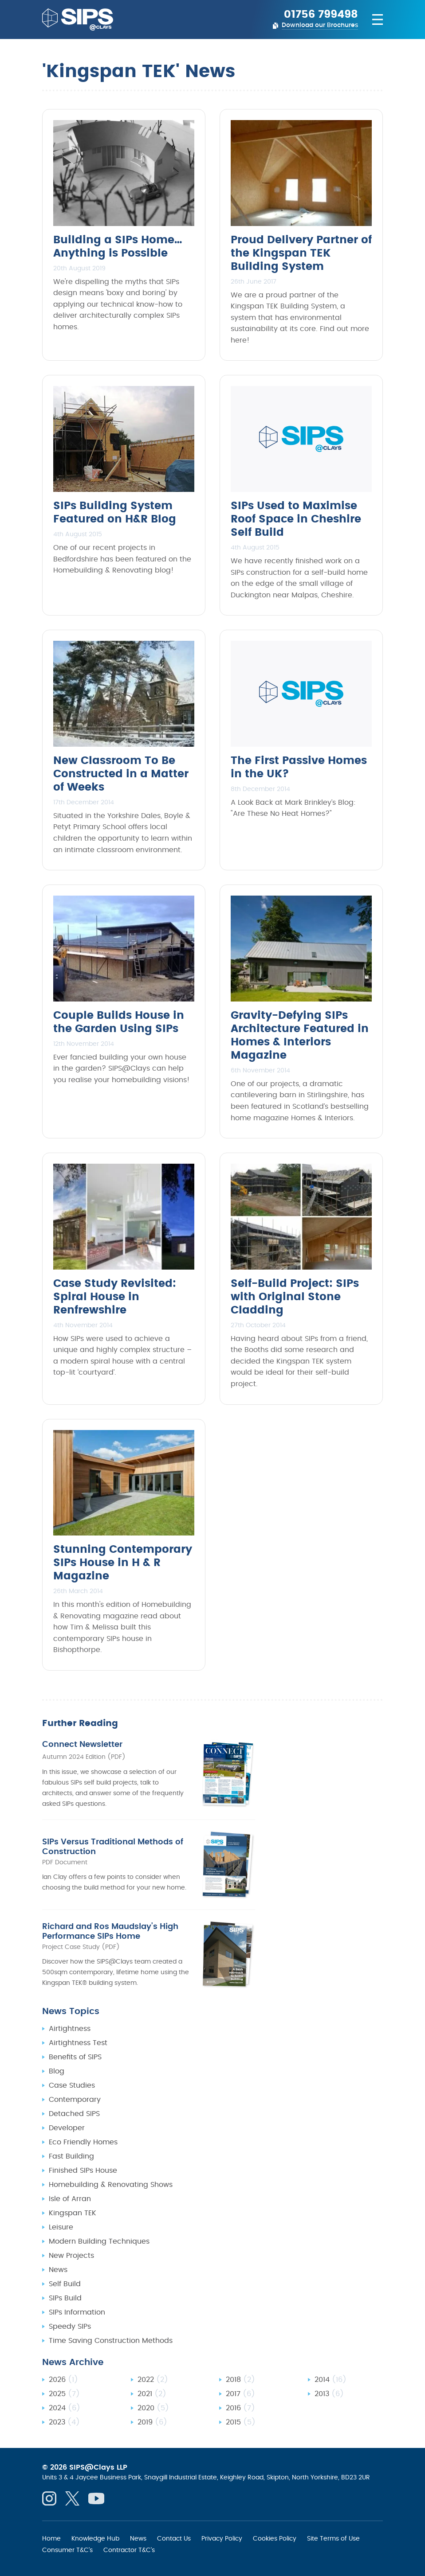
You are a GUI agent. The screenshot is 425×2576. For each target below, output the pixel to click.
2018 (240, 2379)
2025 (64, 2393)
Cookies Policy (274, 2538)
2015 (241, 2422)
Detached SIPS (74, 2114)
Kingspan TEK (72, 2213)
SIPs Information (77, 2312)
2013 (329, 2393)
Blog (56, 2071)
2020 (153, 2408)
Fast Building (71, 2156)
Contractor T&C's (129, 2550)
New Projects (71, 2256)
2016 (240, 2408)
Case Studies (72, 2085)
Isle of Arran (70, 2199)
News (58, 2270)
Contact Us (174, 2538)
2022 (153, 2379)
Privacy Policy (221, 2538)
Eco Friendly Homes (83, 2142)
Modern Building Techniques (99, 2241)
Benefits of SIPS (75, 2057)
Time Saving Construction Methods (111, 2341)
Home (51, 2538)
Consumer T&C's (67, 2550)
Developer (67, 2128)
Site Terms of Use (333, 2538)
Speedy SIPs (70, 2326)
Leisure (61, 2227)
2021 (152, 2393)
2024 (64, 2408)
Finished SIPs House (83, 2171)
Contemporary (75, 2100)
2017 (240, 2393)
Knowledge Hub (95, 2538)
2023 (64, 2422)
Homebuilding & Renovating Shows (111, 2185)
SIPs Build (65, 2298)
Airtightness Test (78, 2043)
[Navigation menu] (374, 19)
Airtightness (70, 2029)
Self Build (65, 2284)
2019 (152, 2422)
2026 (63, 2379)
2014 (330, 2379)
